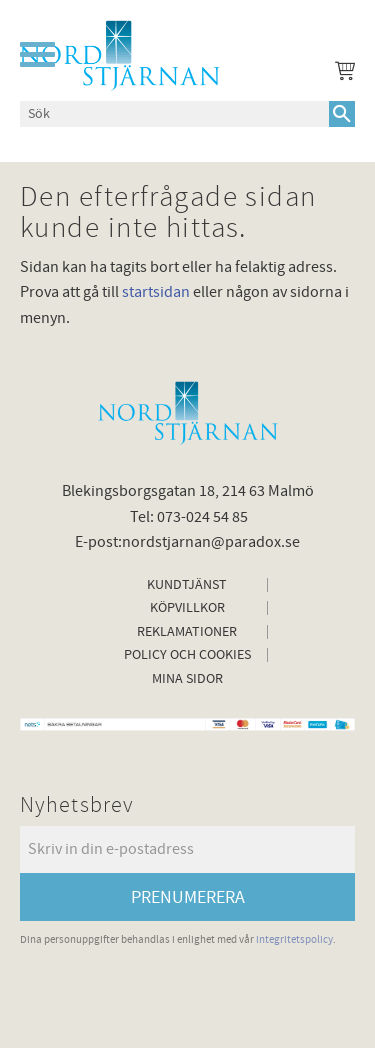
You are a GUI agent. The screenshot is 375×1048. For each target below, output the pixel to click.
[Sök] (342, 114)
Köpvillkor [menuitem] (187, 608)
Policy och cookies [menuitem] (187, 655)
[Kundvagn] (341, 74)
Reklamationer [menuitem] (187, 632)
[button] (37, 54)
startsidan (156, 292)
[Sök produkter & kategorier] (174, 114)
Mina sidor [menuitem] (187, 679)
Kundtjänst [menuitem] (187, 585)
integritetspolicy (294, 939)
